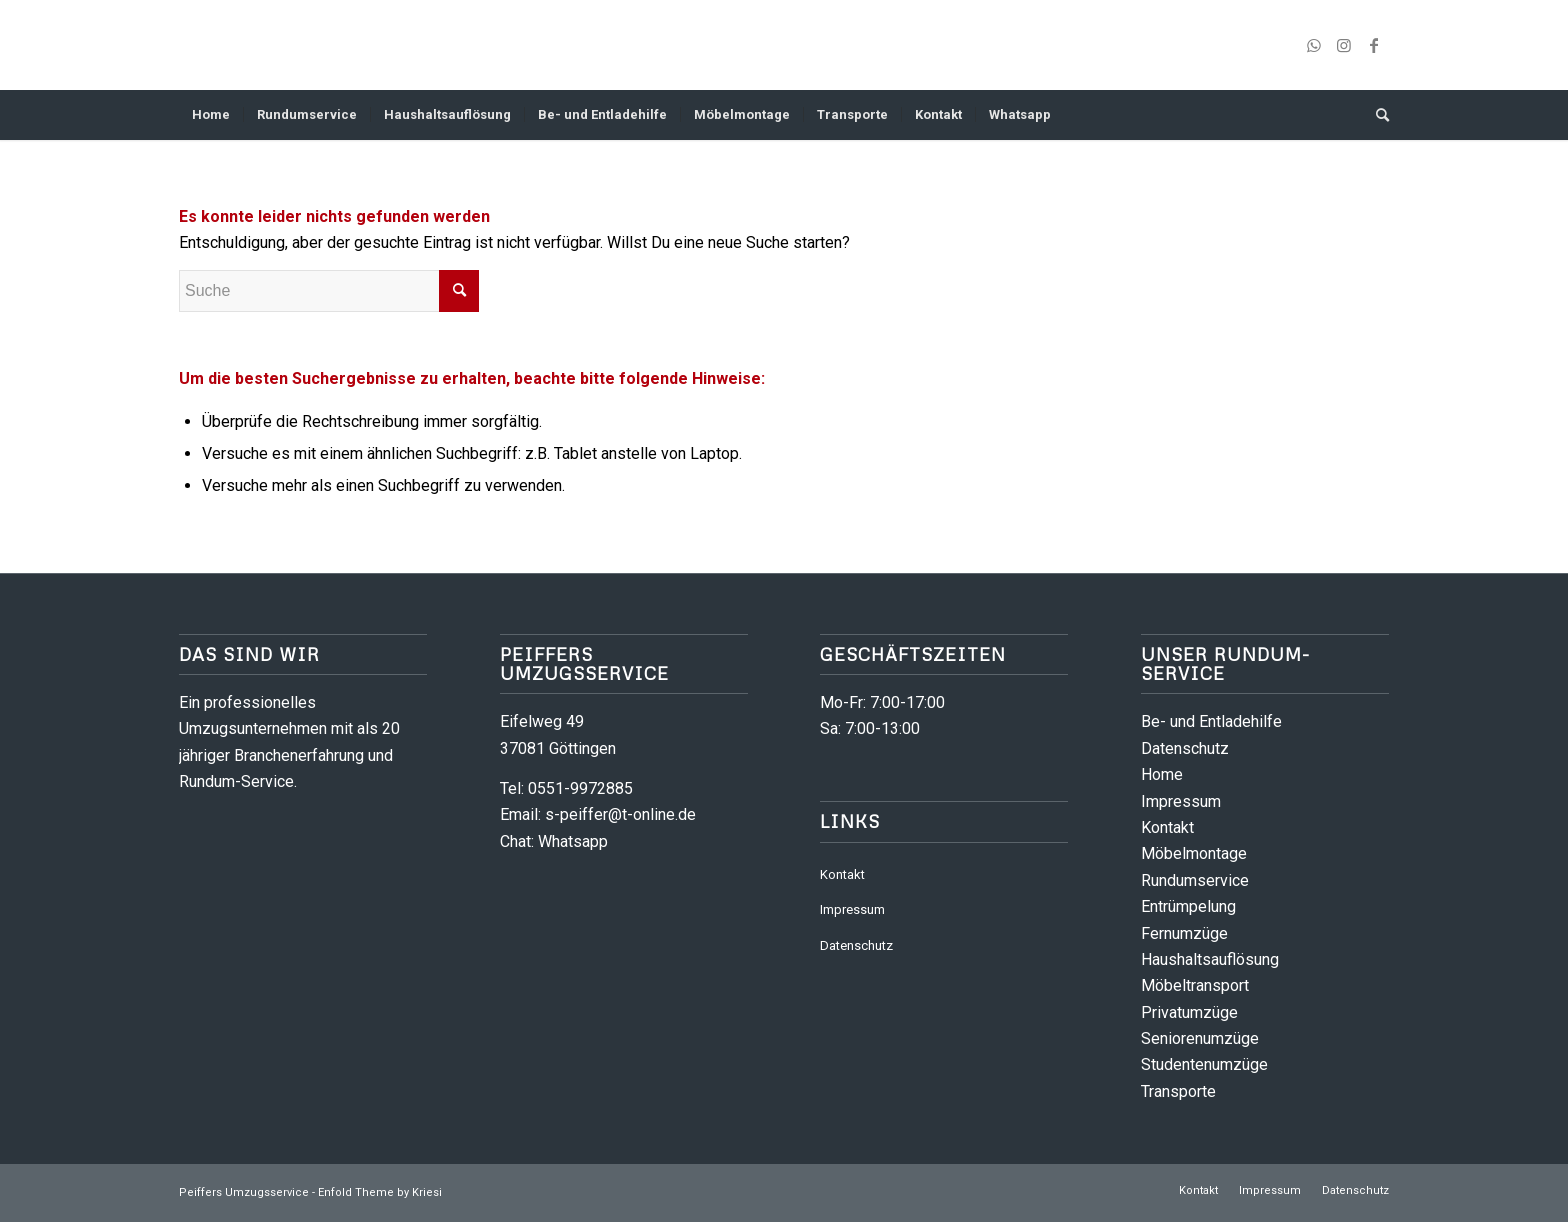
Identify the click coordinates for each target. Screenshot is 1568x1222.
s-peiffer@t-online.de (620, 814)
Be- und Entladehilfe (1211, 721)
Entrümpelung (1188, 906)
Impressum (852, 909)
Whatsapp (573, 841)
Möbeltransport (1195, 985)
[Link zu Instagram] (1344, 45)
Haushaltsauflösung (1210, 959)
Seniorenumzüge (1200, 1038)
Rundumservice (1195, 880)
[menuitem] (211, 115)
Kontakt (842, 874)
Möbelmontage (1194, 853)
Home (1162, 774)
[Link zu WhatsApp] (1314, 45)
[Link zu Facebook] (1374, 45)
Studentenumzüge (1204, 1064)
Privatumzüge (1189, 1012)
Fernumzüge (1184, 933)
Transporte (1178, 1091)
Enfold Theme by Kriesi (380, 1192)
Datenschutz (856, 945)
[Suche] (1376, 115)
